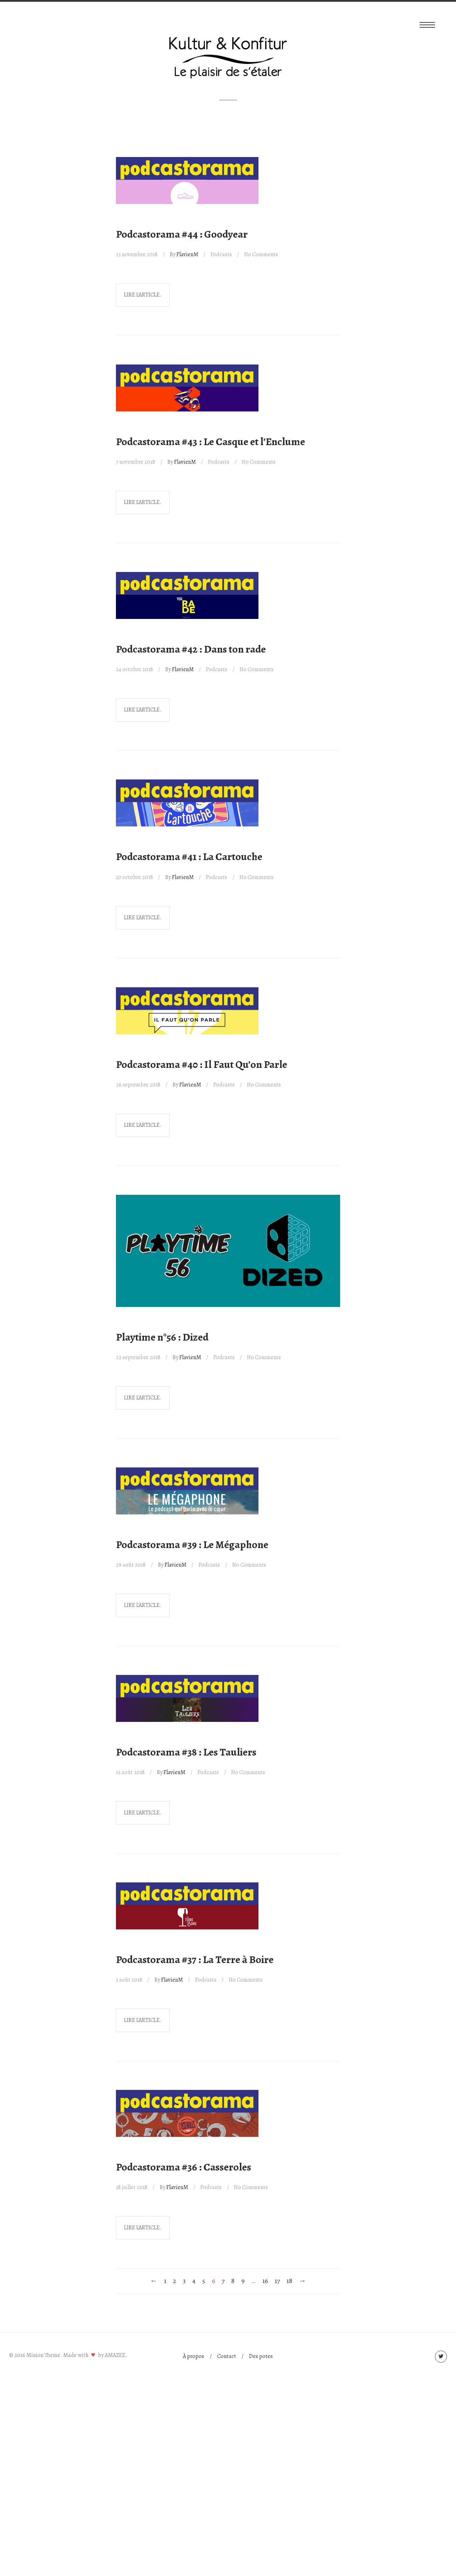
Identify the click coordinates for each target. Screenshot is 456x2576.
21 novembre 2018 (137, 254)
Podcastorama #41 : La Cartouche (189, 857)
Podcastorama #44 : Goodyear (182, 234)
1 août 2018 (129, 1980)
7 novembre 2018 (135, 462)
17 (277, 2280)
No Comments (261, 254)
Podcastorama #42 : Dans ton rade (191, 649)
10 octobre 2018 (134, 877)
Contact (226, 2356)
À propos (193, 2356)
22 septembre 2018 (138, 1357)
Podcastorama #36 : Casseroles (183, 2167)
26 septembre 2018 (138, 1085)
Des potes (261, 2356)
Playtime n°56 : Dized (162, 1337)
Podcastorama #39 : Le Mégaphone (192, 1545)
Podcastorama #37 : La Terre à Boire (195, 1960)
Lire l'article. (142, 295)
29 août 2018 (131, 1565)
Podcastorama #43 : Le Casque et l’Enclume (210, 442)
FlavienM (187, 254)
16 (265, 2280)
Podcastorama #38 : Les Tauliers (186, 1752)
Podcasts (221, 254)
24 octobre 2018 (134, 669)
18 (289, 2280)
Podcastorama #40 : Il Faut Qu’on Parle (201, 1064)
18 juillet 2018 (131, 2187)
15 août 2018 (130, 1772)
